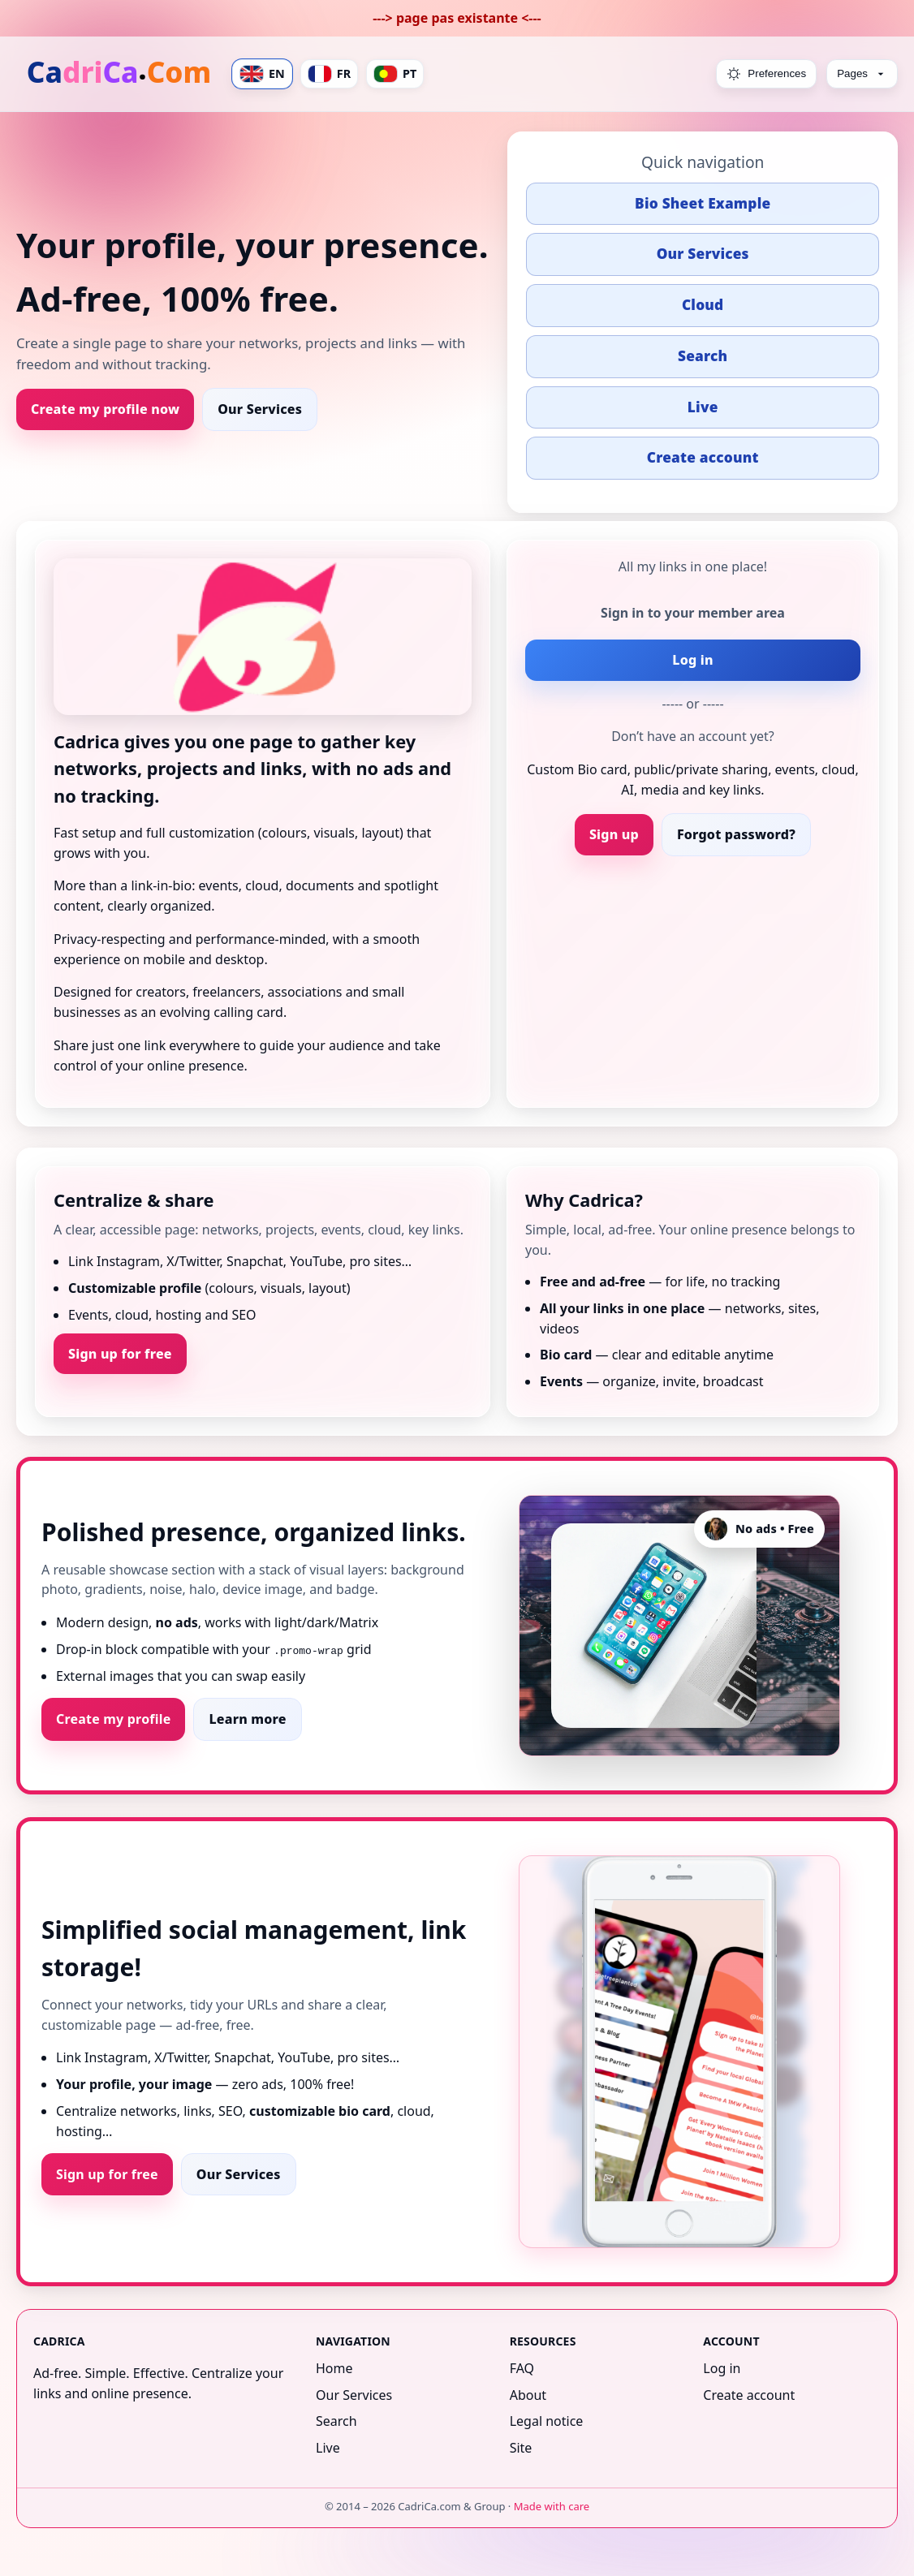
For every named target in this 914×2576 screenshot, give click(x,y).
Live (703, 407)
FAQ (522, 2368)
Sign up (614, 834)
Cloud (702, 304)
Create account (703, 457)
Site (521, 2448)
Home (334, 2368)
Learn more (247, 1719)
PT (394, 74)
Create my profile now (105, 409)
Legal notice (547, 2421)
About (528, 2395)
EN (262, 74)
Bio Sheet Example (702, 203)
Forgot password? (736, 834)
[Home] (120, 74)
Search (702, 356)
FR (329, 74)
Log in (692, 660)
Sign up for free (120, 1354)
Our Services (260, 409)
